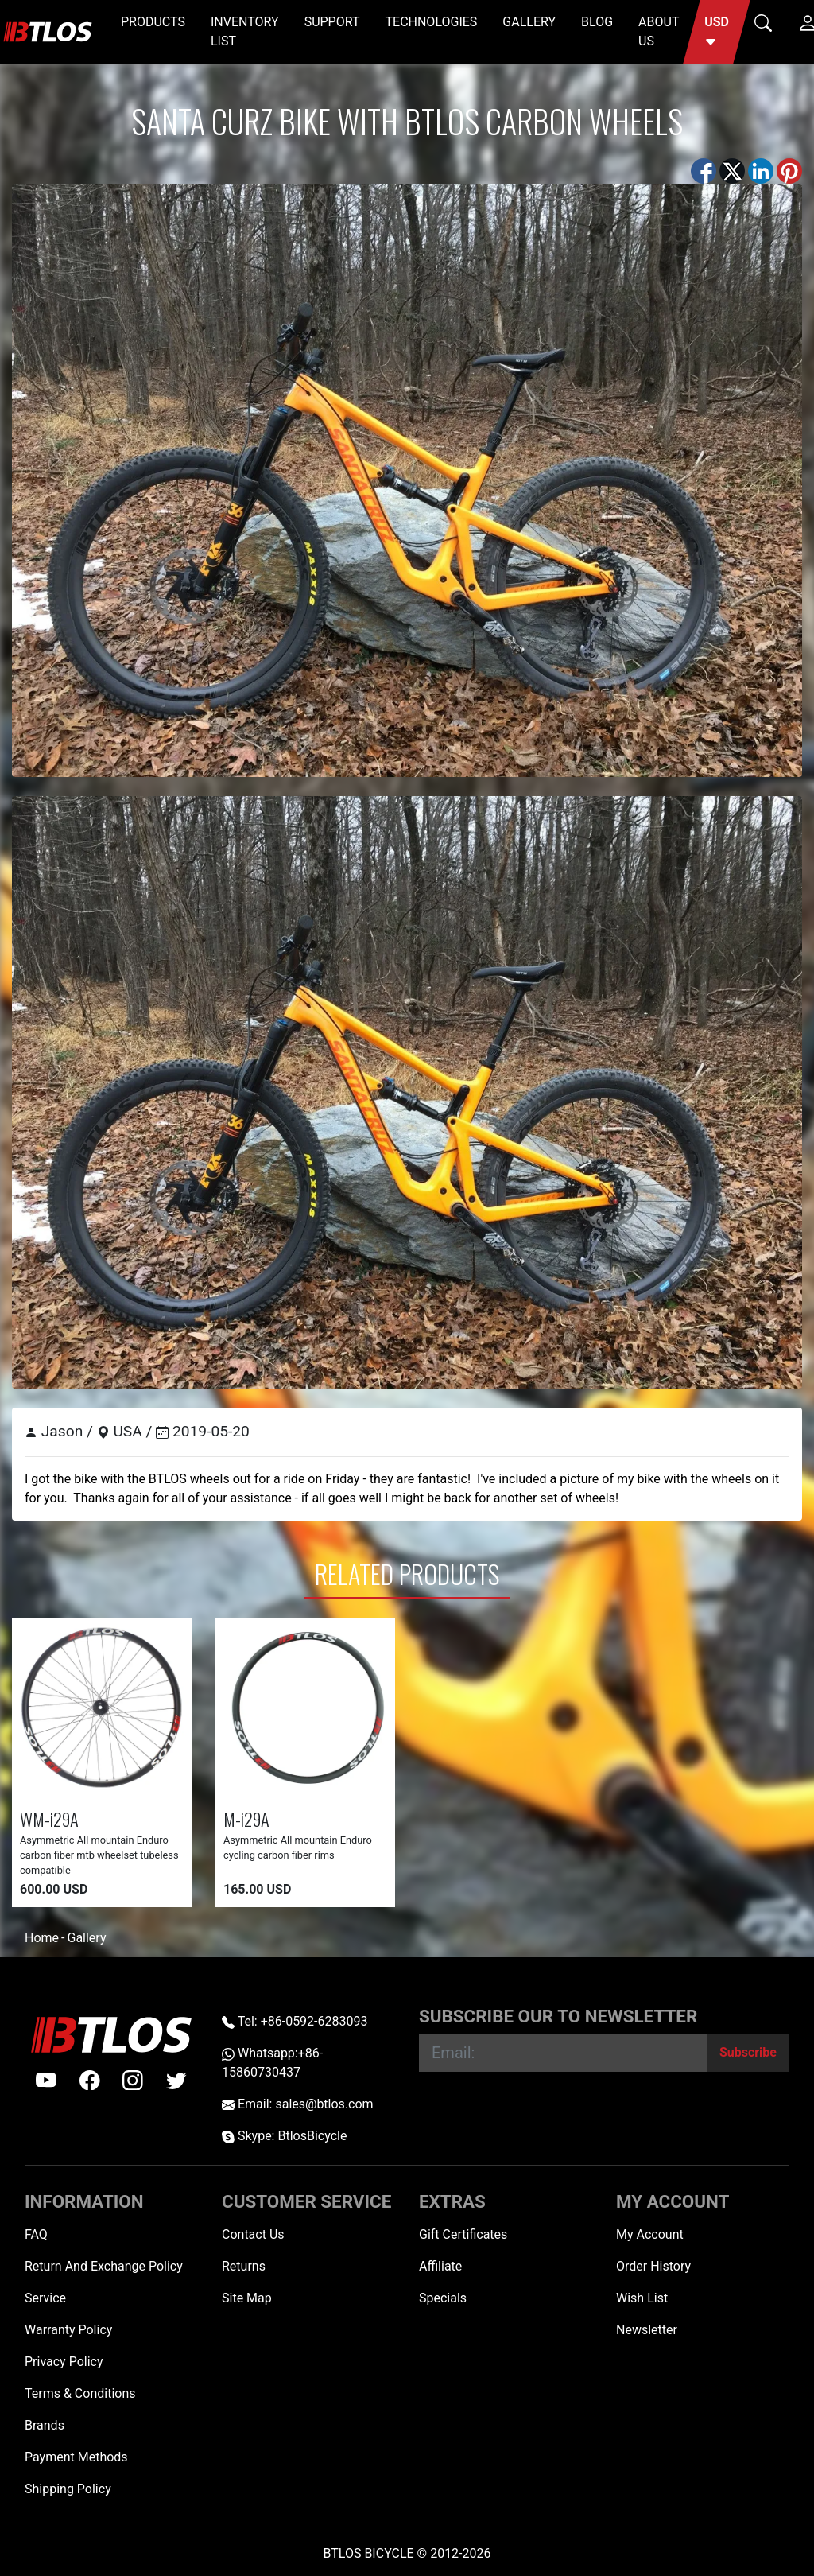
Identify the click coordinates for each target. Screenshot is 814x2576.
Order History (653, 2266)
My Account (650, 2234)
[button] (717, 32)
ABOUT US (658, 31)
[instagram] (132, 2080)
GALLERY (529, 21)
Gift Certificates (463, 2234)
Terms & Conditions (80, 2393)
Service (45, 2298)
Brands (44, 2425)
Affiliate (440, 2266)
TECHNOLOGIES (431, 21)
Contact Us (253, 2234)
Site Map (247, 2298)
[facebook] (89, 2080)
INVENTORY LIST (245, 31)
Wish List (642, 2298)
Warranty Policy (68, 2329)
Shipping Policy (68, 2488)
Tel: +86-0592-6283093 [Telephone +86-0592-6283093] (294, 2021)
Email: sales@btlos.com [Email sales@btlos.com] (298, 2104)
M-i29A (246, 1818)
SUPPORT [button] (332, 21)
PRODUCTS (153, 21)
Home (42, 1937)
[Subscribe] (748, 2053)
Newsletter (646, 2329)
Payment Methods (76, 2457)
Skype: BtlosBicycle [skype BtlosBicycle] (284, 2135)
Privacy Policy (64, 2361)
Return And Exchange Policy (104, 2266)
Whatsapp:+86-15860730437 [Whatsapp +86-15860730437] (272, 2063)
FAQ (36, 2234)
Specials (443, 2298)
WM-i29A (49, 1818)
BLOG (597, 21)
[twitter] (176, 2080)
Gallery (86, 1937)
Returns (244, 2266)
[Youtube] (46, 2080)
